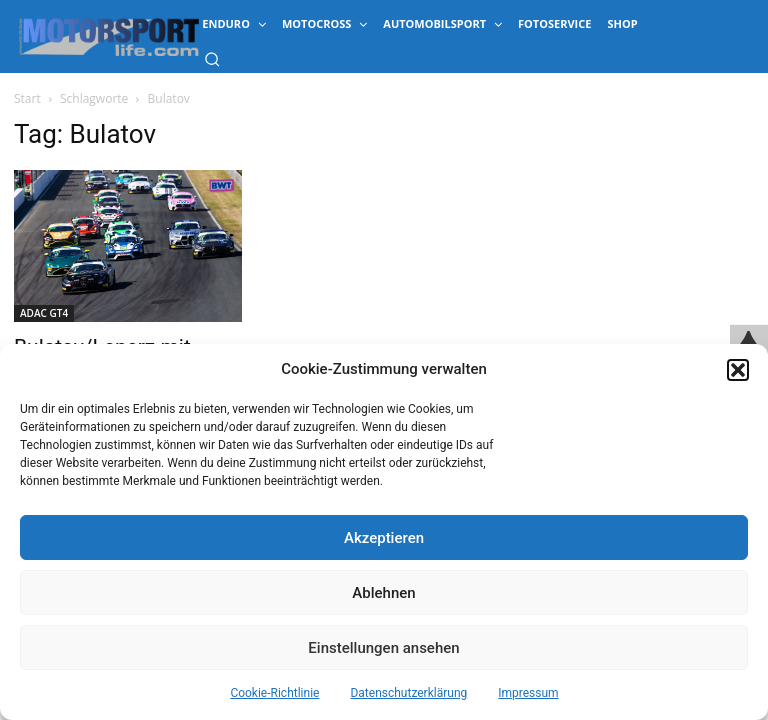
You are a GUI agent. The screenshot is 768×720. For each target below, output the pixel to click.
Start (27, 98)
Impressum (528, 693)
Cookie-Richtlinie (274, 693)
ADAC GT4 (44, 313)
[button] (738, 370)
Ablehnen (383, 593)
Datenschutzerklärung (408, 693)
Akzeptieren (384, 538)
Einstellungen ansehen (383, 648)
